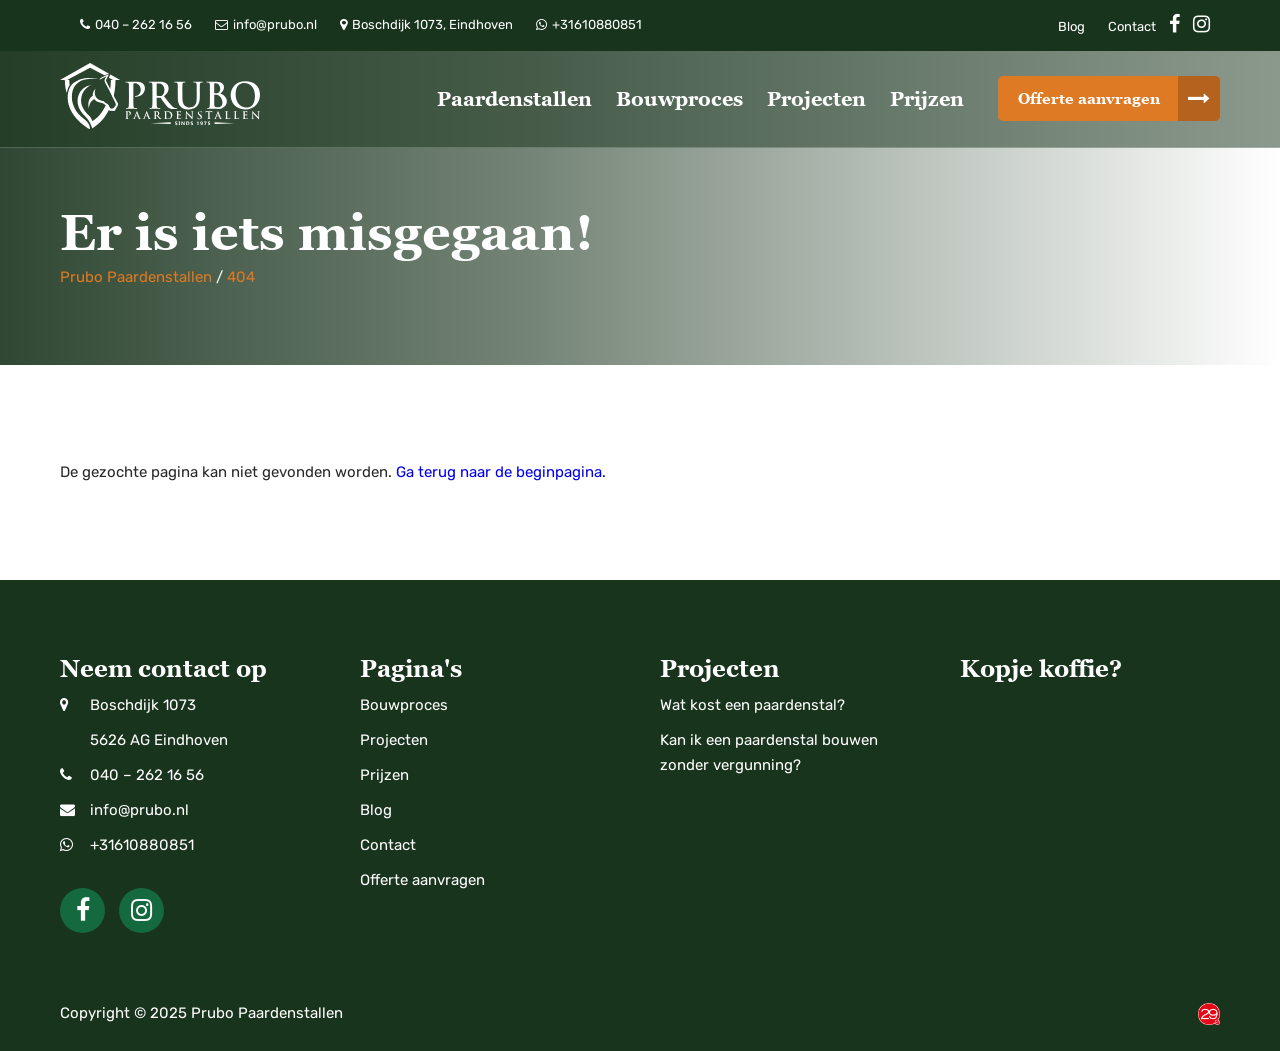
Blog (1071, 26)
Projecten (816, 99)
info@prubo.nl (139, 810)
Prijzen (927, 99)
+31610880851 (142, 845)
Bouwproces (679, 99)
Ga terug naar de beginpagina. (501, 472)
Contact (1132, 26)
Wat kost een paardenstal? (752, 705)
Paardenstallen (514, 99)
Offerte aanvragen (1089, 98)
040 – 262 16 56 (147, 775)
